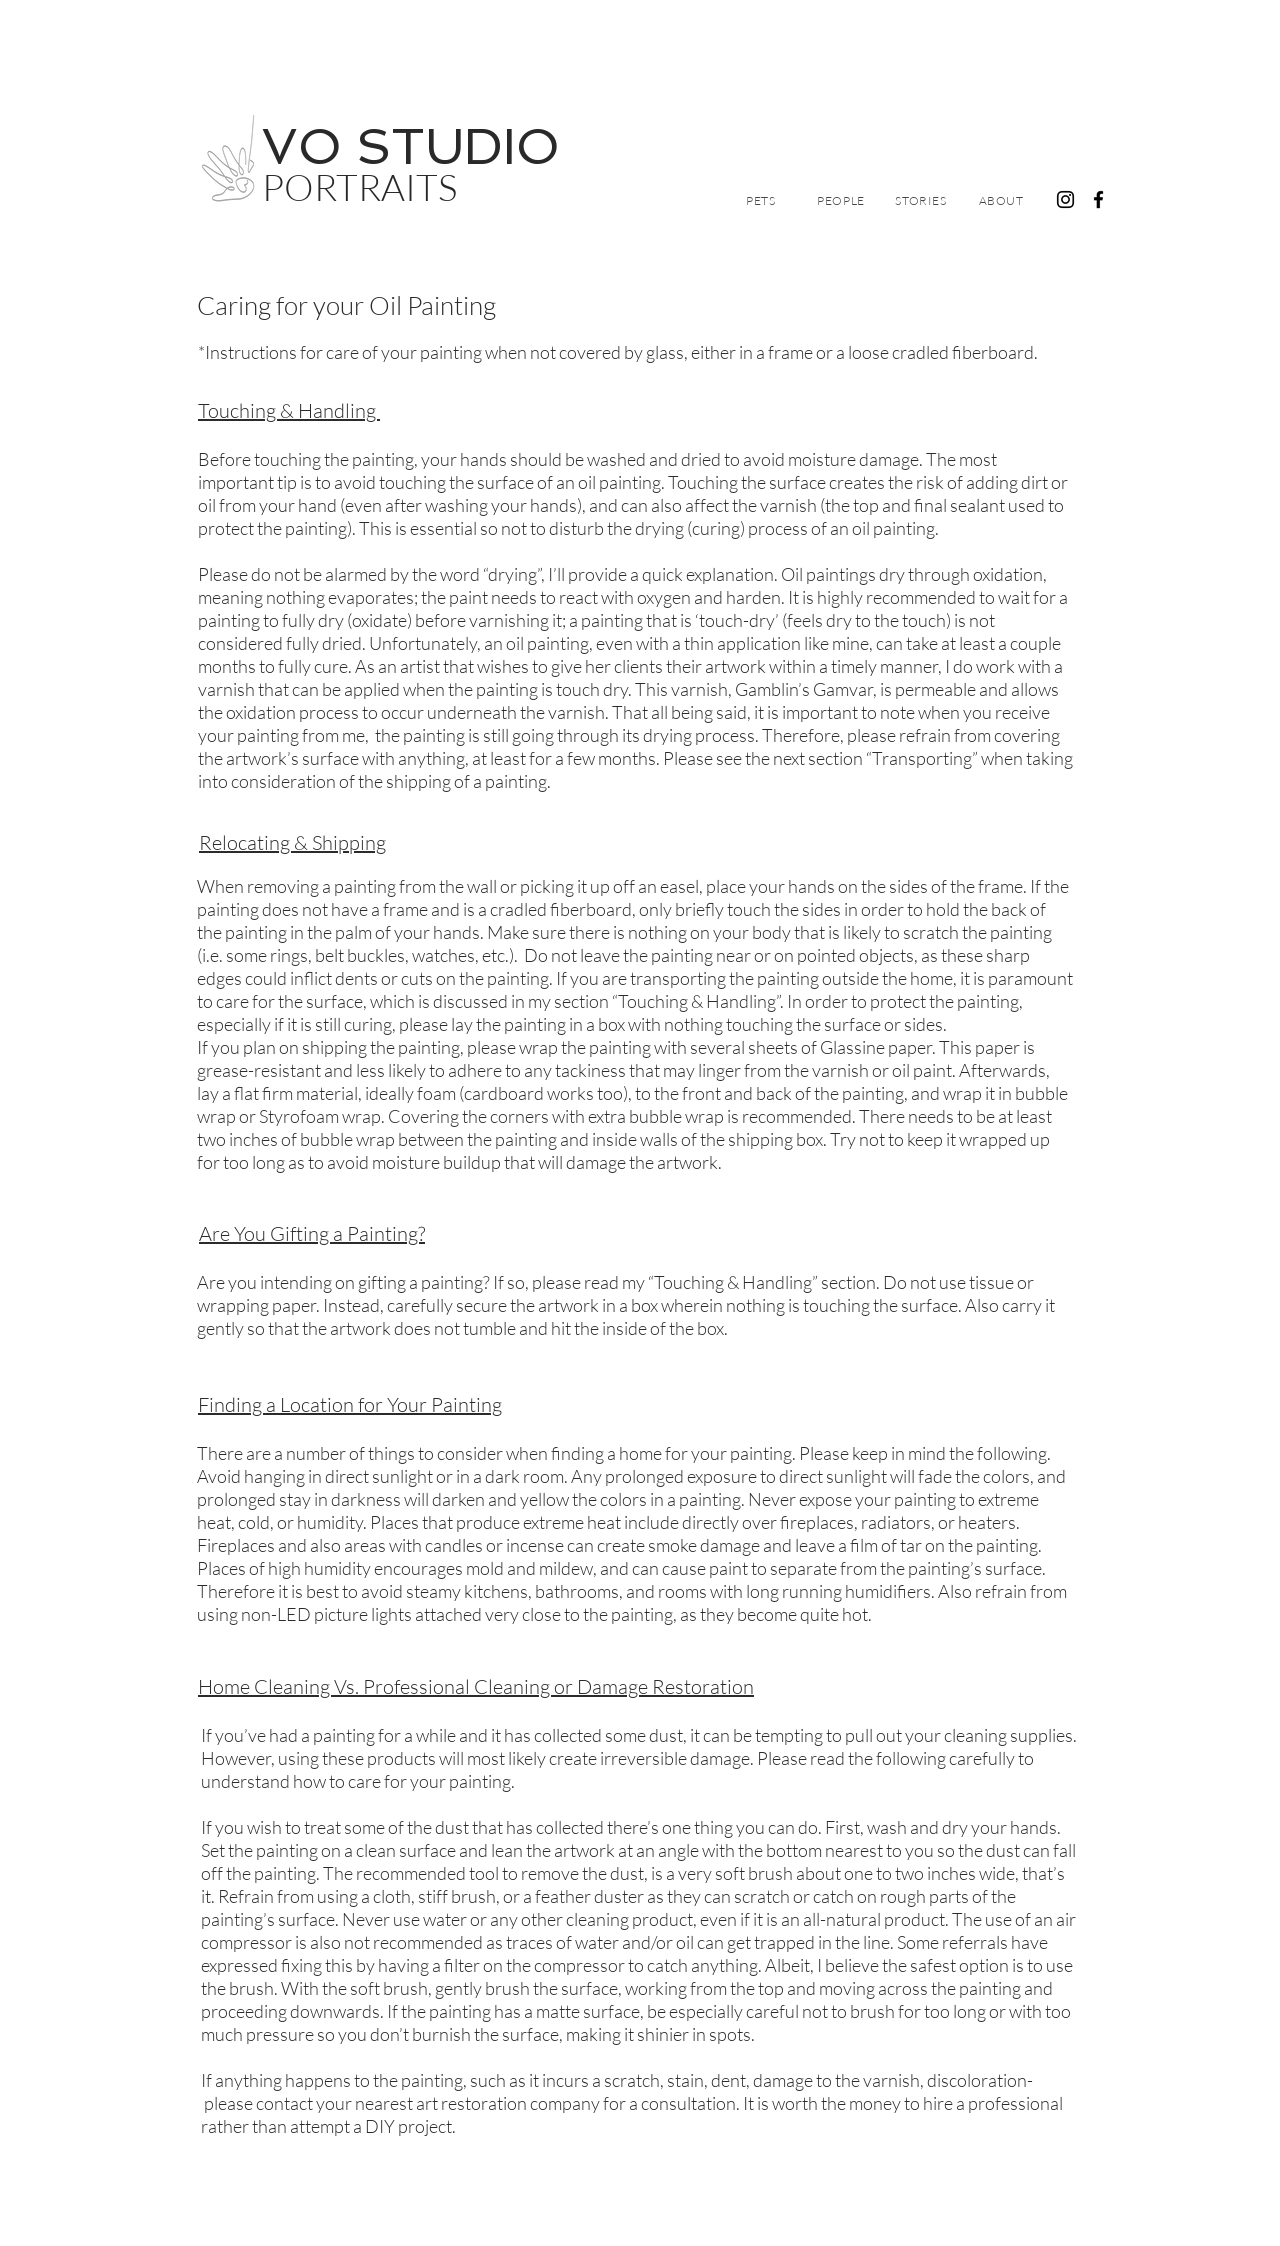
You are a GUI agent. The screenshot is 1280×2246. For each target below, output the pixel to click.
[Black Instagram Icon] (1065, 199)
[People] (841, 200)
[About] (1001, 200)
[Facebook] (1098, 199)
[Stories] (921, 200)
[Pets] (761, 200)
